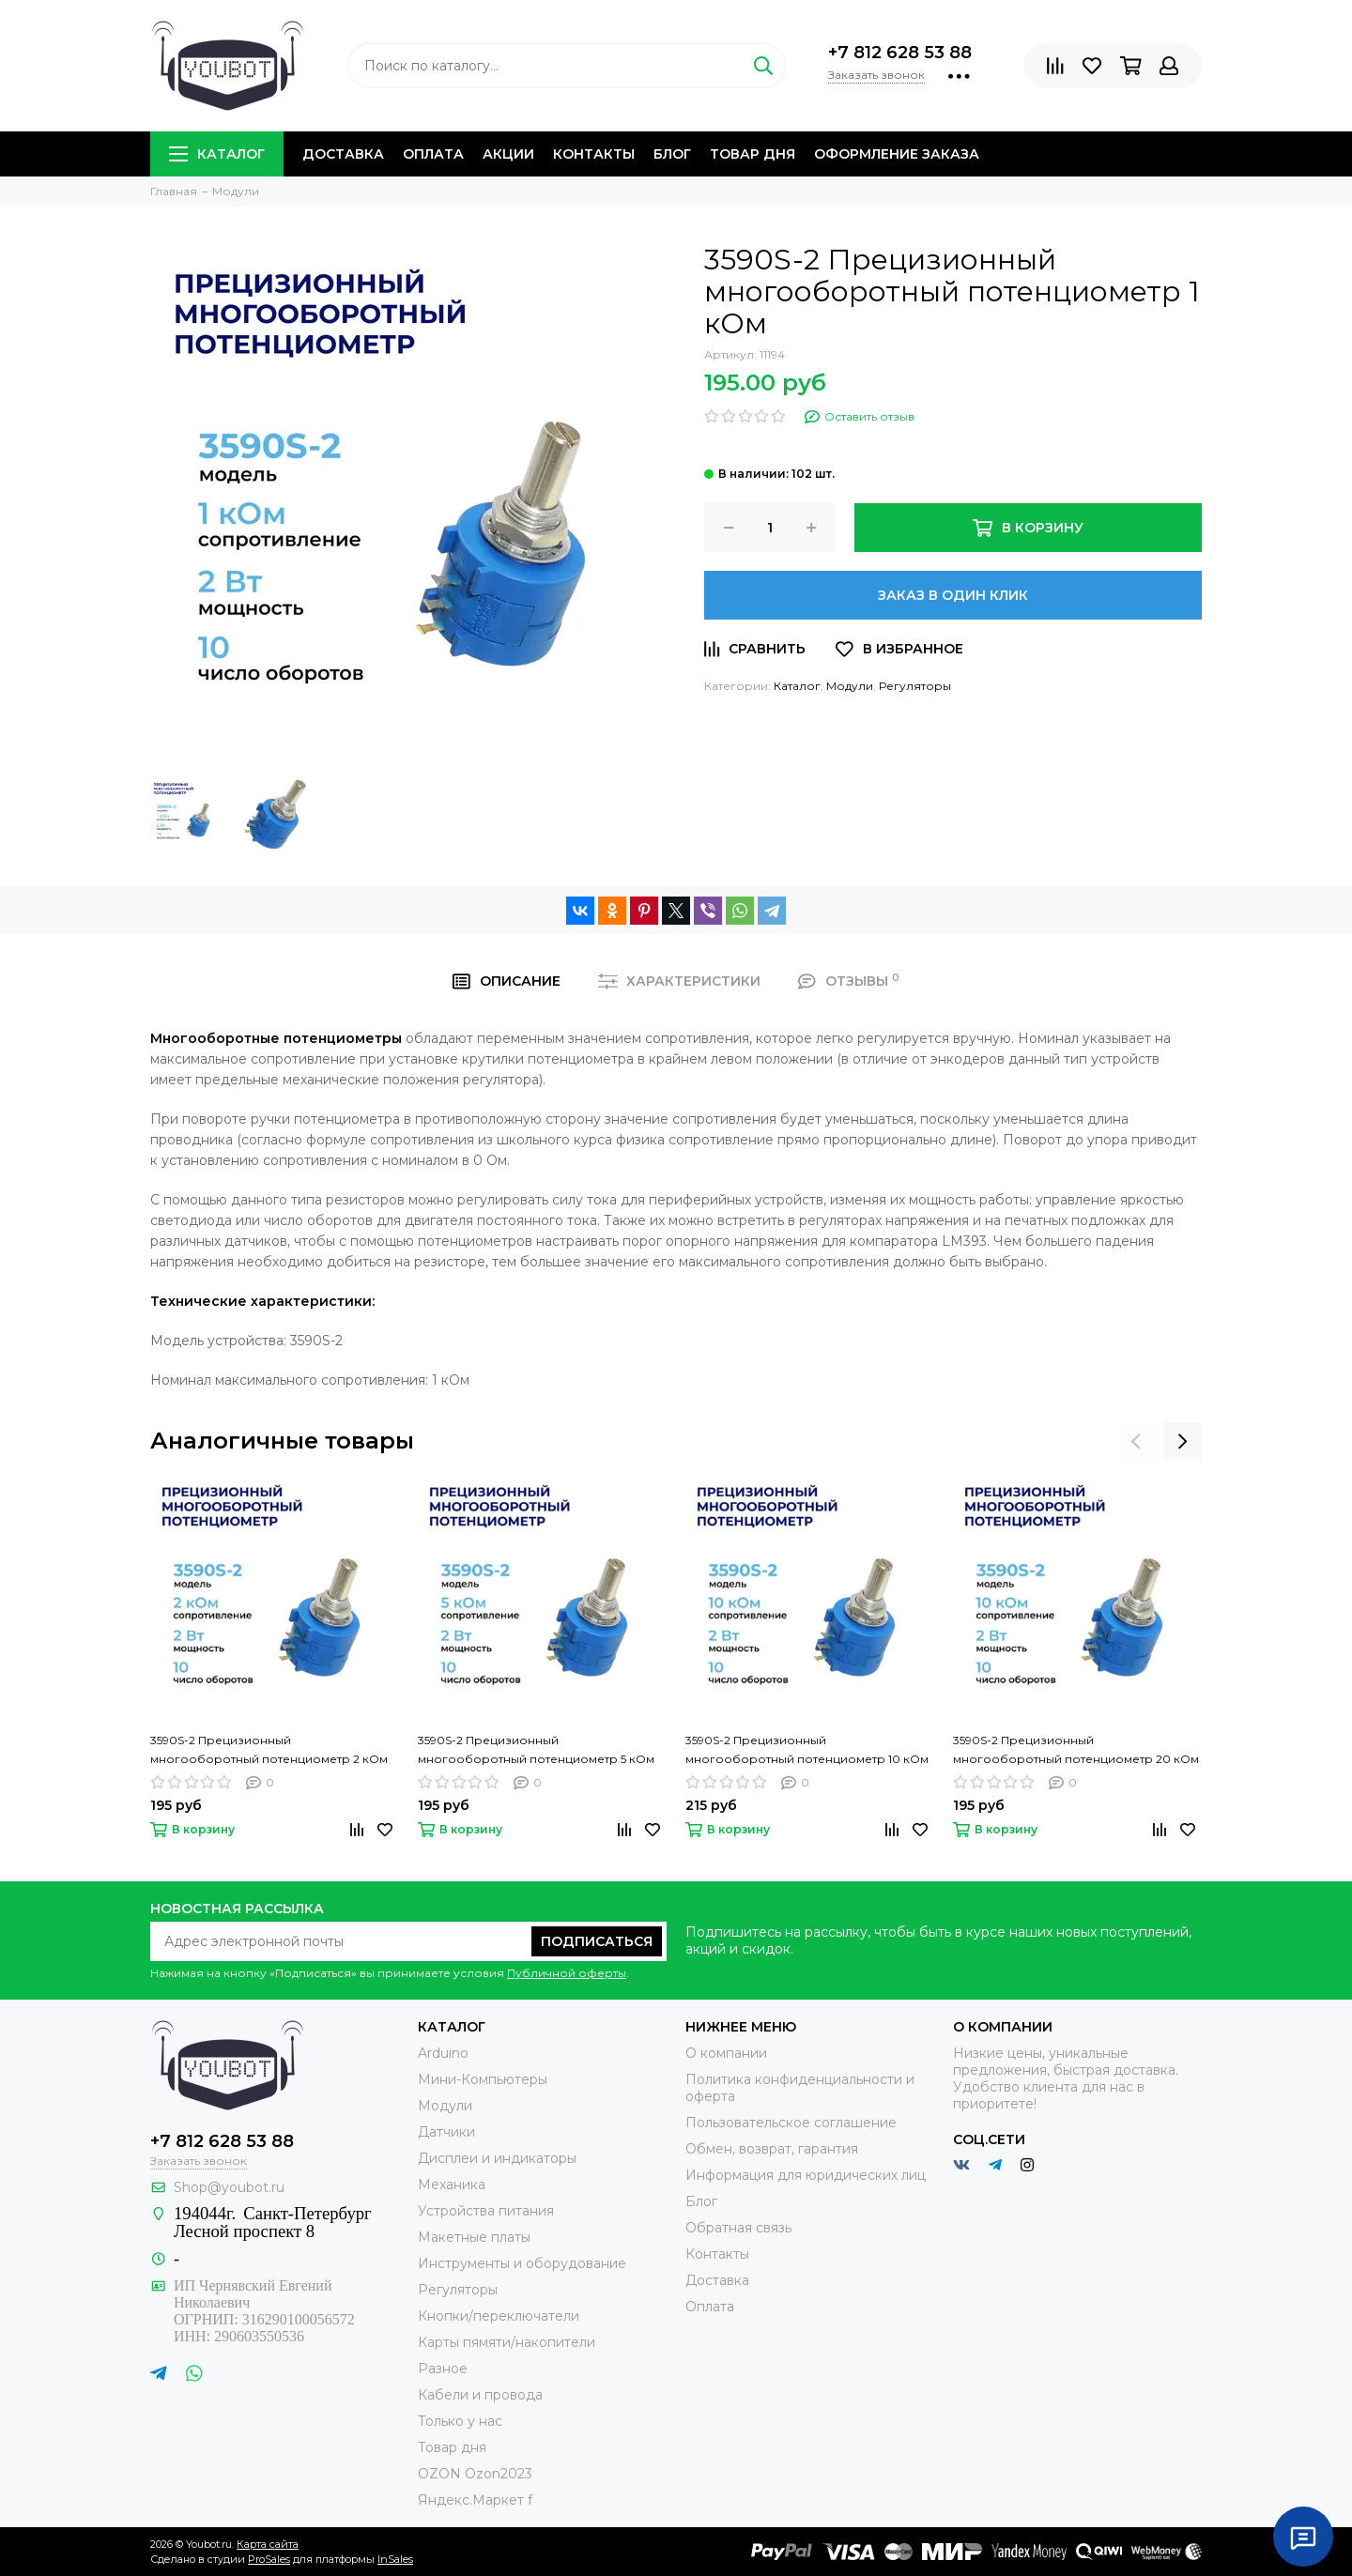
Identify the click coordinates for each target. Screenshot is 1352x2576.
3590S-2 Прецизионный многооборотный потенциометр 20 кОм (1076, 1749)
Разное (443, 2368)
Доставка (343, 154)
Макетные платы (474, 2237)
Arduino (443, 2053)
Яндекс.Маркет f (475, 2500)
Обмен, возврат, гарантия (771, 2148)
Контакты (594, 154)
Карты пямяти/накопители (506, 2342)
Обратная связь (738, 2227)
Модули (849, 686)
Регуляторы (915, 686)
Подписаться (597, 1941)
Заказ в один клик (953, 595)
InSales (395, 2559)
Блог (672, 154)
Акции (508, 154)
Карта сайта (268, 2544)
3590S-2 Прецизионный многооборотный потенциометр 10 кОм (807, 1749)
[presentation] (1136, 1441)
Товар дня (752, 154)
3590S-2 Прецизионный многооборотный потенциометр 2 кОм (269, 1749)
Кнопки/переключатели (498, 2316)
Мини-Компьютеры (482, 2079)
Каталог (217, 154)
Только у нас (460, 2421)
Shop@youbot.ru (229, 2187)
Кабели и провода (480, 2394)
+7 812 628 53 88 (900, 52)
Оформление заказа (896, 154)
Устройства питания (486, 2210)
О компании (726, 2053)
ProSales (269, 2559)
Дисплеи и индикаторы (497, 2158)
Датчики (446, 2132)
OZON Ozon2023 (475, 2473)
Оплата (433, 154)
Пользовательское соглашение (791, 2122)
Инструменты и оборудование (522, 2263)
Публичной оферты (566, 1973)
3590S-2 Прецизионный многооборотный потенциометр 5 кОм (536, 1749)
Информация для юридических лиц (805, 2175)
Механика (451, 2184)
